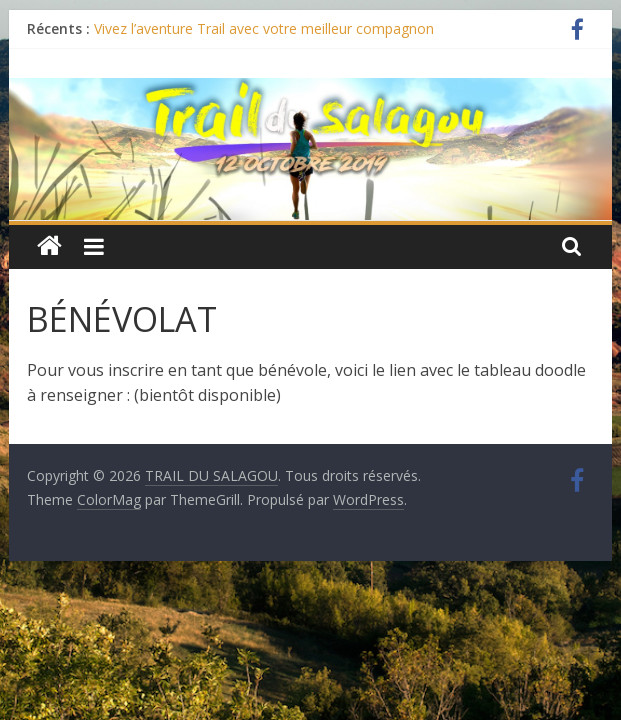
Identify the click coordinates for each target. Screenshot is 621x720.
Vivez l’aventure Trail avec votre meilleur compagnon (264, 28)
